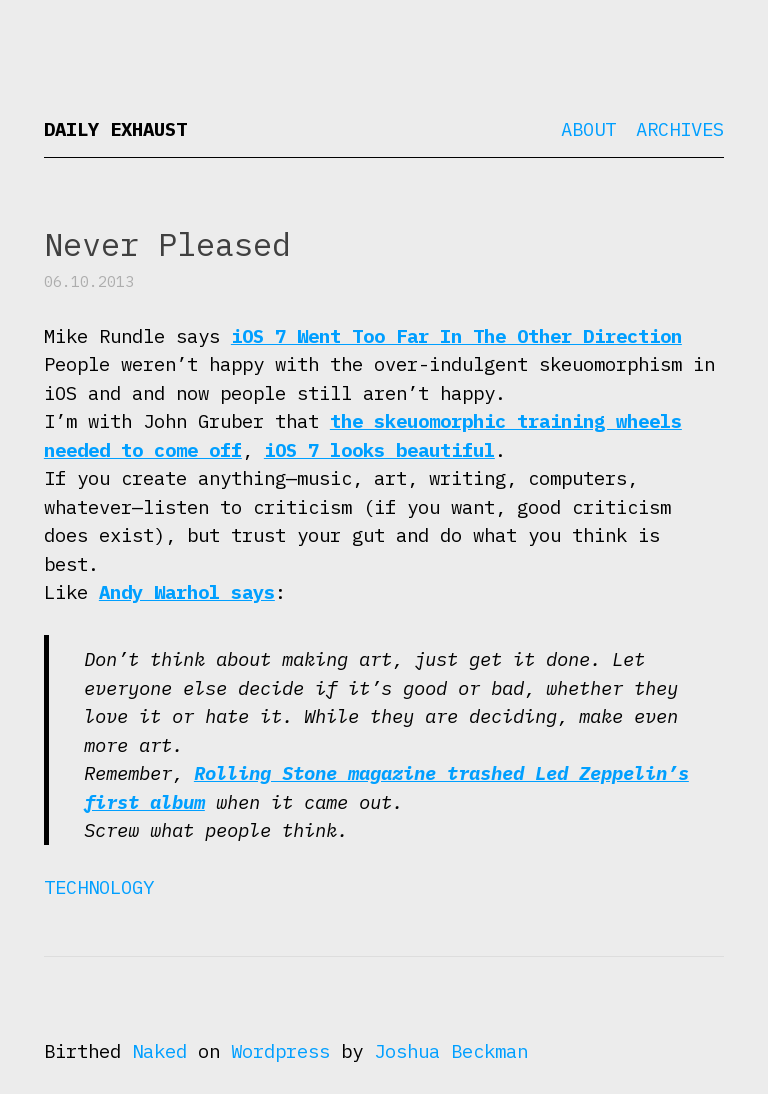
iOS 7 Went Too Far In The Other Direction (456, 336)
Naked (159, 1051)
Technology (99, 887)
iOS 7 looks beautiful (379, 450)
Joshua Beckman (451, 1051)
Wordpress (280, 1051)
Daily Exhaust (115, 129)
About (588, 129)
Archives (680, 129)
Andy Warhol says (187, 592)
